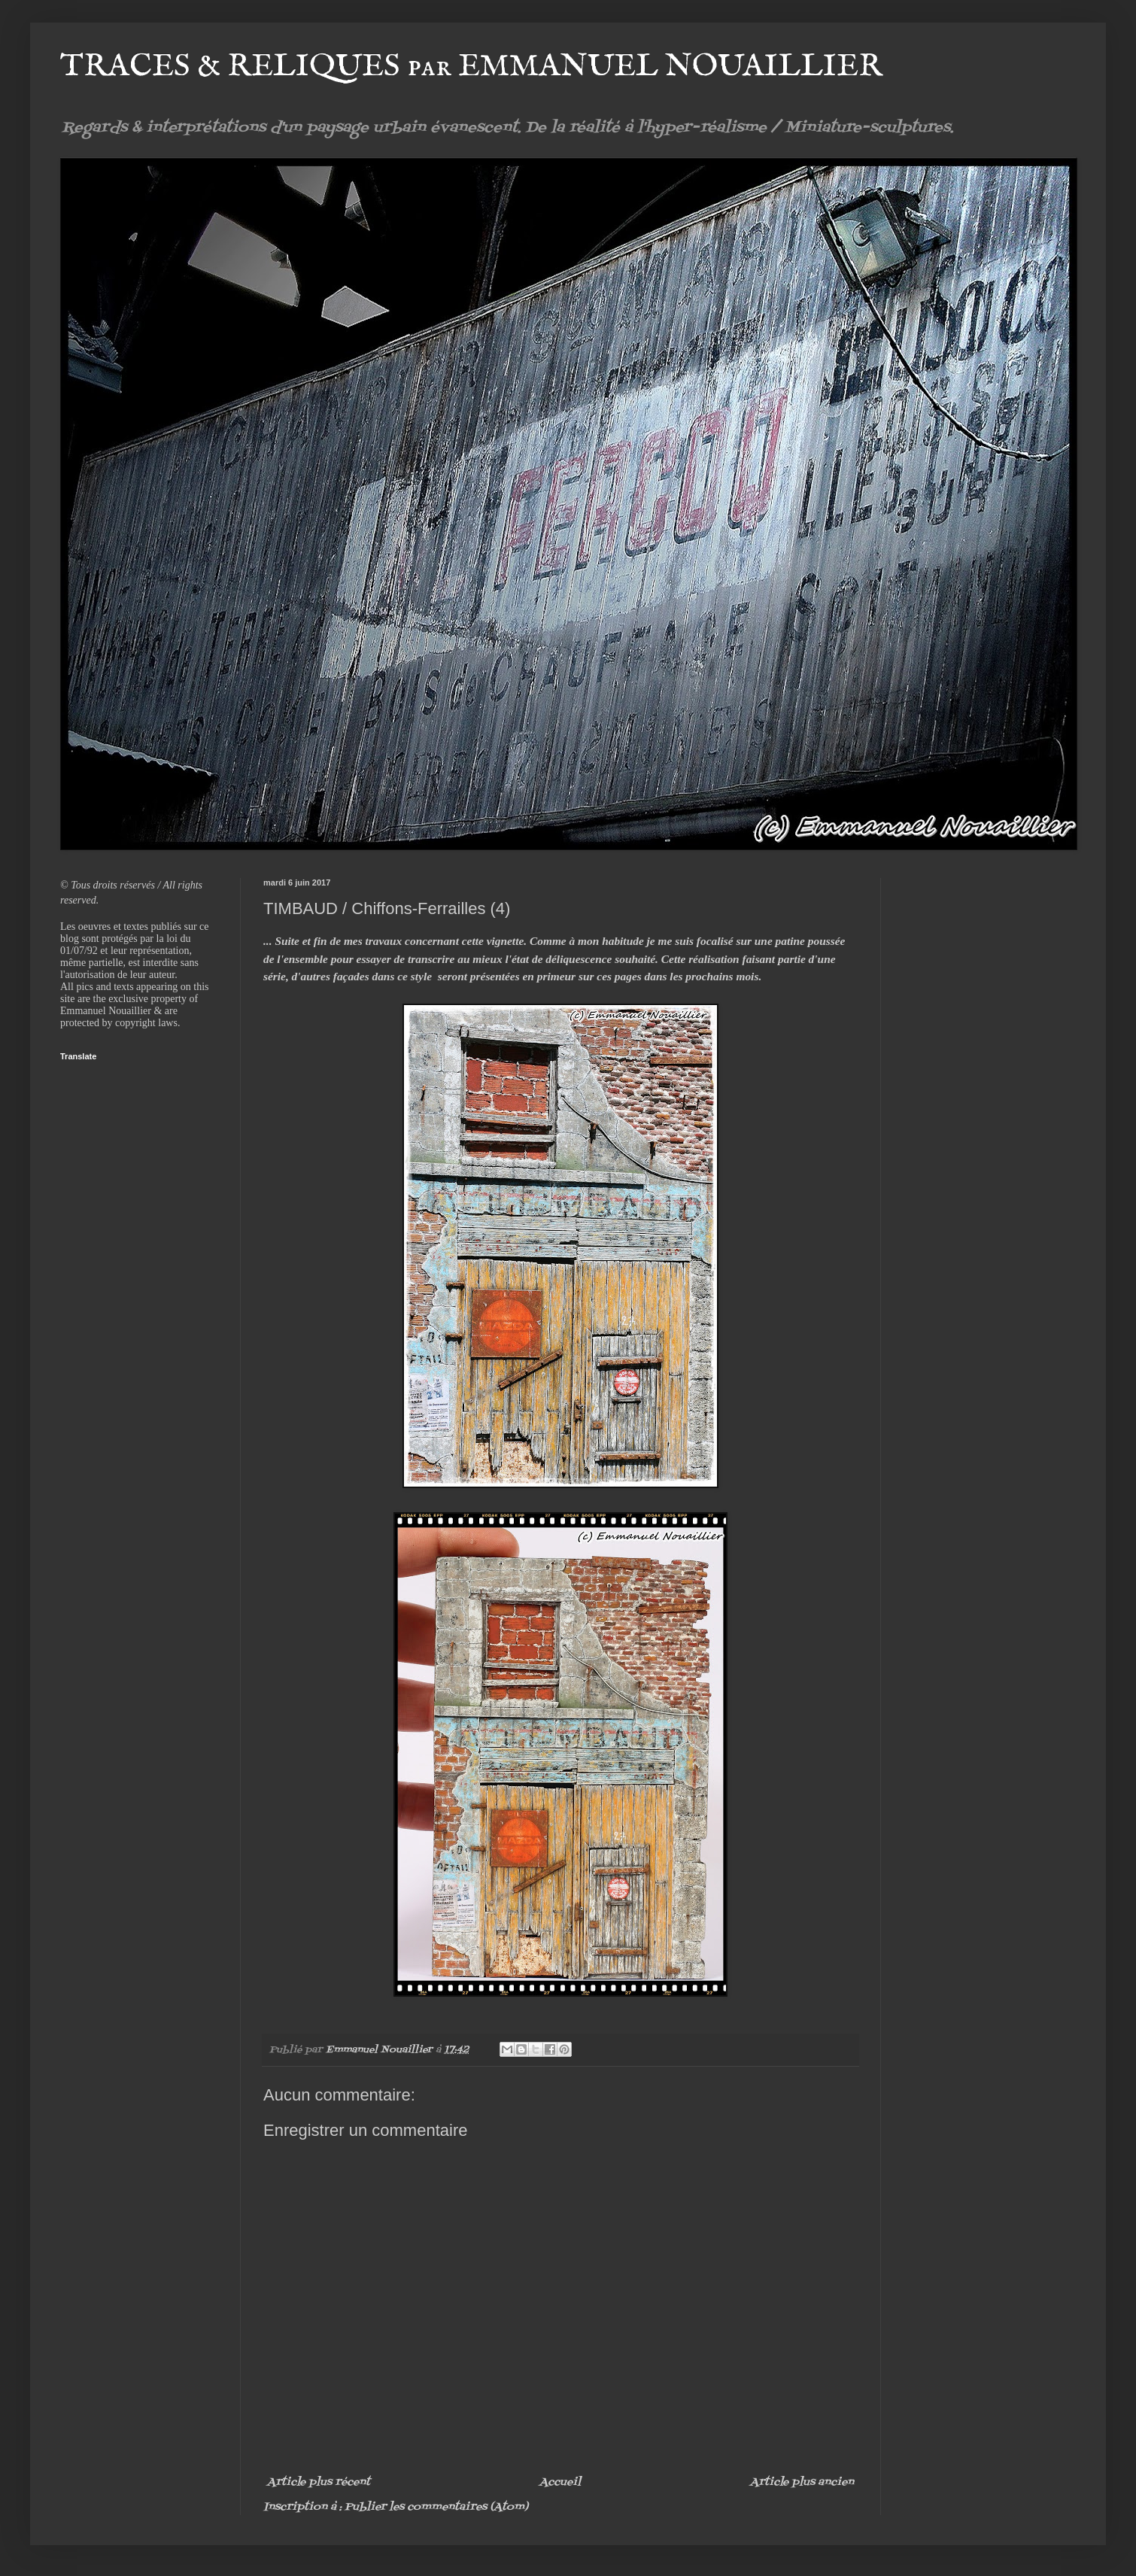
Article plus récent (318, 2482)
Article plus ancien (802, 2482)
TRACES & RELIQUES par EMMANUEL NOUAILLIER (471, 67)
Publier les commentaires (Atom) (436, 2507)
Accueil (560, 2482)
